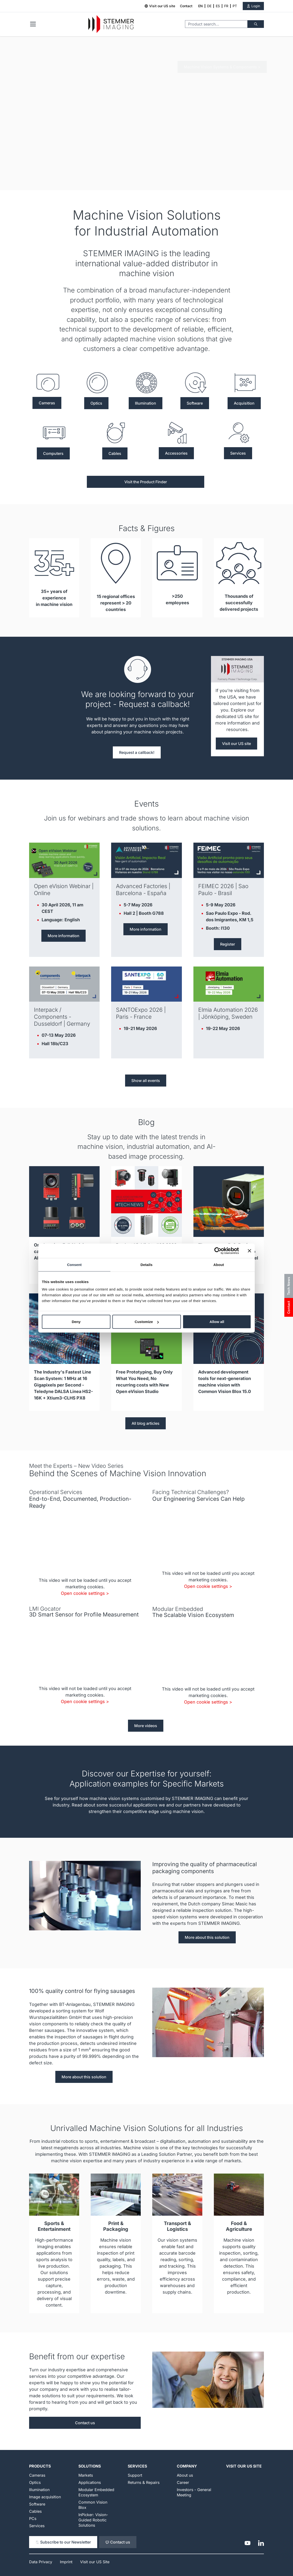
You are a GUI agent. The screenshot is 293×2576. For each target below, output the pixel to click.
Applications (89, 2482)
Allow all (217, 1322)
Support (135, 2475)
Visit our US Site (244, 2466)
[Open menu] (33, 24)
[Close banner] (249, 1250)
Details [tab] (146, 1264)
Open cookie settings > (85, 1593)
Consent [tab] (74, 1264)
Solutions (89, 2466)
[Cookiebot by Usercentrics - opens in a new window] (218, 1250)
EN (200, 6)
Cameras (37, 2475)
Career (183, 2482)
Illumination (39, 2489)
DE (209, 6)
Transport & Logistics (177, 2226)
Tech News (289, 1286)
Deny (76, 1322)
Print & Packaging (115, 2226)
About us (185, 2475)
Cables (35, 2511)
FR (226, 6)
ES (218, 6)
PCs (32, 2518)
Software (37, 2504)
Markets (85, 2475)
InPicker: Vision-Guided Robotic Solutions (93, 2520)
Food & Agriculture (239, 2226)
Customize (147, 1322)
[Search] (256, 24)
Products (40, 2466)
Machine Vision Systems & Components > (222, 66)
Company (187, 2466)
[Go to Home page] (111, 24)
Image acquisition (45, 2496)
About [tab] (218, 1264)
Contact (186, 6)
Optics (35, 2482)
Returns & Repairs (143, 2482)
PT (235, 6)
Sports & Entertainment (54, 2226)
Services (37, 2525)
